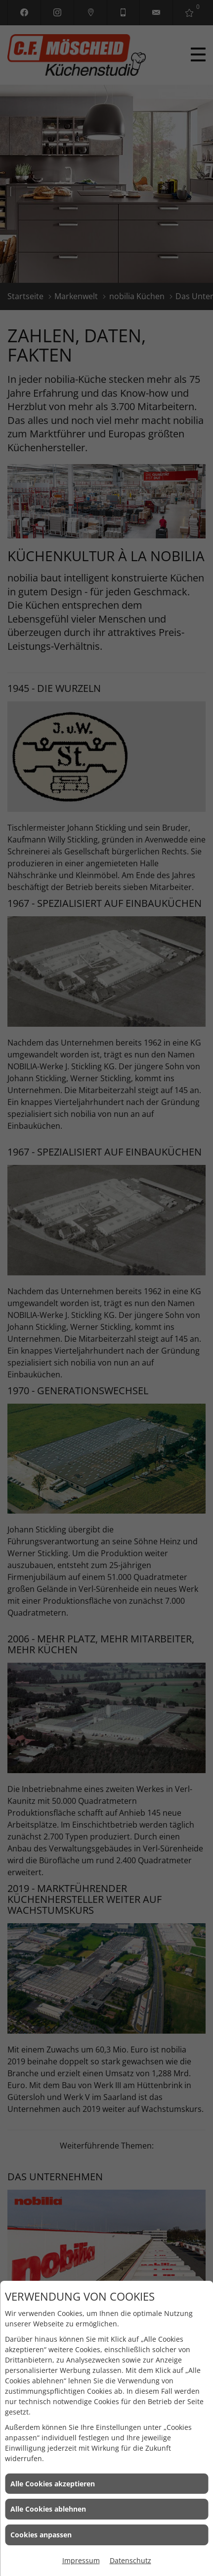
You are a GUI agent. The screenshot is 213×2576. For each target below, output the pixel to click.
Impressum (81, 2560)
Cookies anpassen (41, 2534)
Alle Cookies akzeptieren (52, 2483)
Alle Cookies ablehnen (48, 2509)
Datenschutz (130, 2560)
